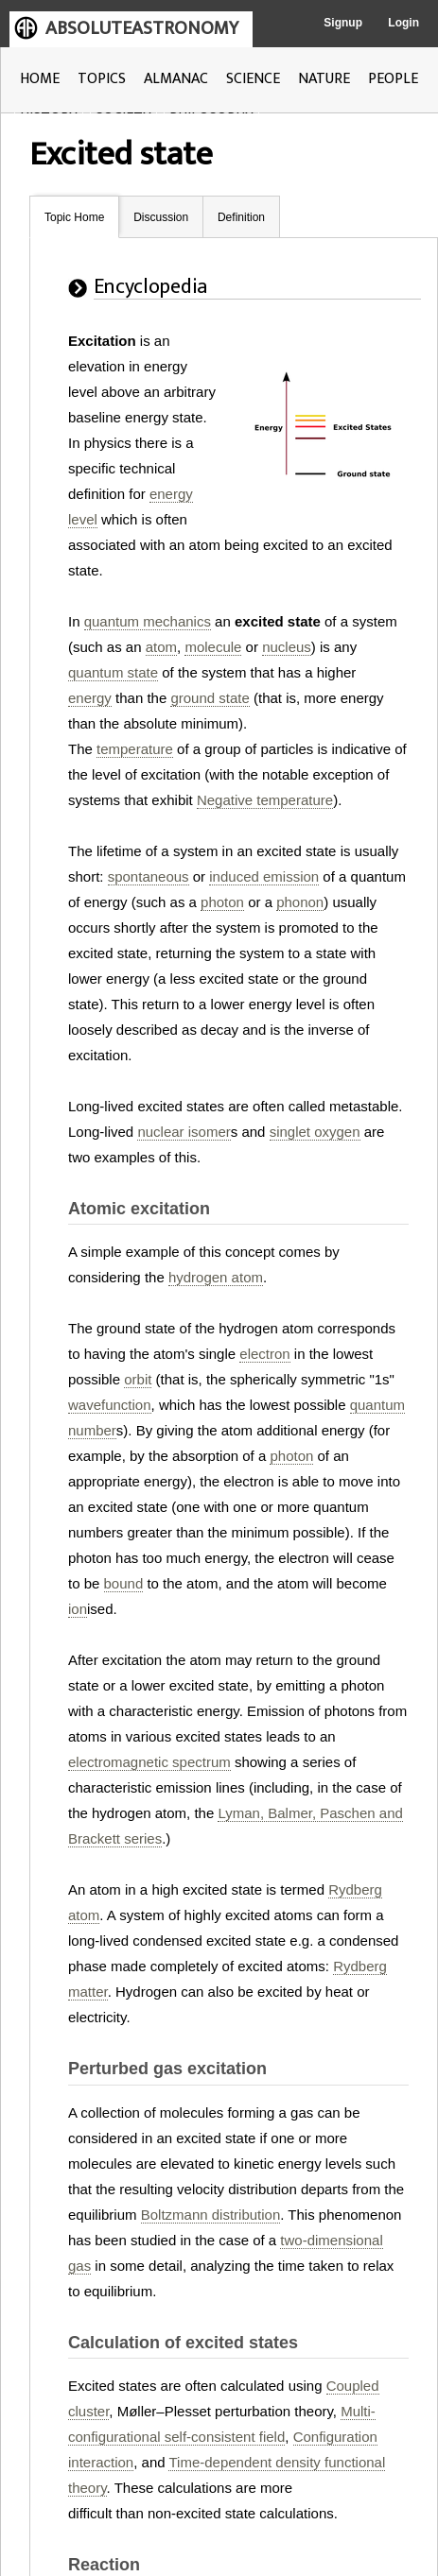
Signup (343, 22)
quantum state (113, 672)
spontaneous (148, 876)
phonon (300, 902)
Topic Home (74, 217)
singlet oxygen (315, 1132)
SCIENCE (253, 79)
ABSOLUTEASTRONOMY (141, 28)
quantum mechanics (147, 621)
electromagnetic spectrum (149, 1762)
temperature (134, 749)
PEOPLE (393, 79)
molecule (212, 647)
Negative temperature (265, 800)
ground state (209, 698)
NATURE (324, 79)
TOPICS (102, 79)
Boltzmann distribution (211, 2215)
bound (124, 1583)
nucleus (286, 647)
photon (222, 902)
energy (90, 698)
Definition (241, 217)
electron (264, 1354)
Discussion (160, 217)
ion (77, 1609)
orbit (137, 1379)
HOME (40, 79)
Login (403, 22)
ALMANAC (176, 79)
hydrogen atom (215, 1277)
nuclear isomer (183, 1132)
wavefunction (109, 1405)
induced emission (264, 876)
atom (161, 647)
